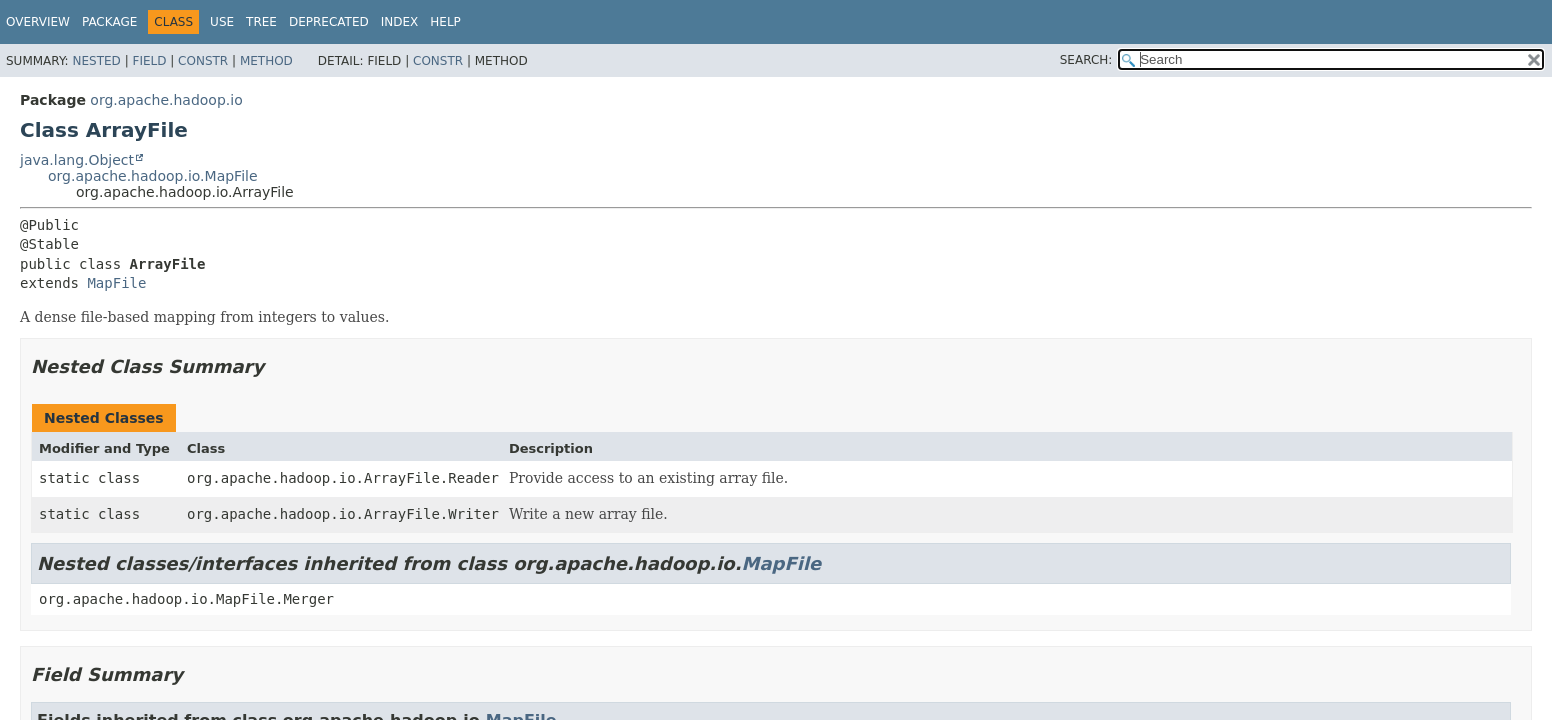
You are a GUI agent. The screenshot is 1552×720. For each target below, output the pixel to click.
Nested (96, 61)
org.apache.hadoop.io (166, 100)
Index (400, 22)
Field (149, 61)
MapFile (116, 283)
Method (266, 61)
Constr (203, 61)
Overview (38, 22)
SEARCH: (1086, 60)
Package (109, 22)
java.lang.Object (77, 160)
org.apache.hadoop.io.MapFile (153, 176)
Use (222, 22)
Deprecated (329, 22)
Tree (261, 22)
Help (445, 22)
